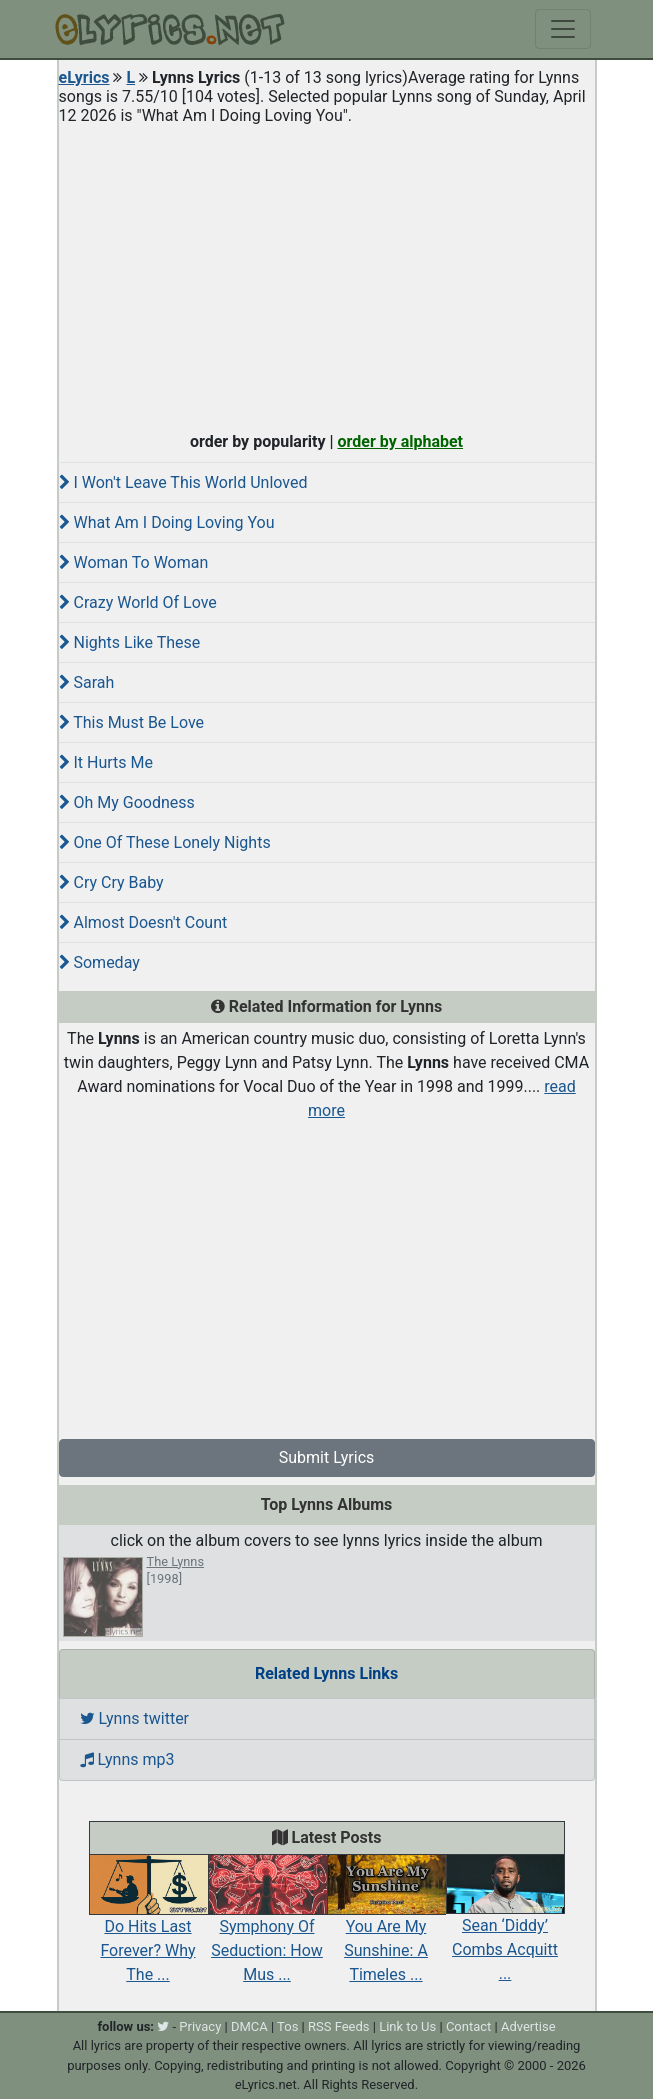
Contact (468, 2026)
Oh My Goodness (127, 802)
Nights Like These (130, 642)
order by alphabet (400, 441)
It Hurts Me (106, 762)
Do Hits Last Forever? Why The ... (148, 1928)
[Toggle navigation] (563, 29)
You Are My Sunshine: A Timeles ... (386, 1928)
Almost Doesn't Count (143, 922)
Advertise (528, 2026)
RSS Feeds (339, 2026)
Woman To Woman (134, 562)
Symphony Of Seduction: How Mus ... (267, 1928)
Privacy (200, 2026)
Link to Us (407, 2026)
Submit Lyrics (327, 1457)
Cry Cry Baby (111, 882)
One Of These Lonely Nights (165, 842)
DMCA (249, 2026)
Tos (287, 2026)
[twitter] (163, 2026)
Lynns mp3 (127, 1759)
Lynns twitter (135, 1718)
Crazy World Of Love (138, 602)
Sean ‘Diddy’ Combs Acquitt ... (505, 1928)
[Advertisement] (327, 274)
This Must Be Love (132, 722)
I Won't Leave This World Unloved (183, 482)
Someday (99, 962)
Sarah (87, 682)
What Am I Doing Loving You (167, 522)
